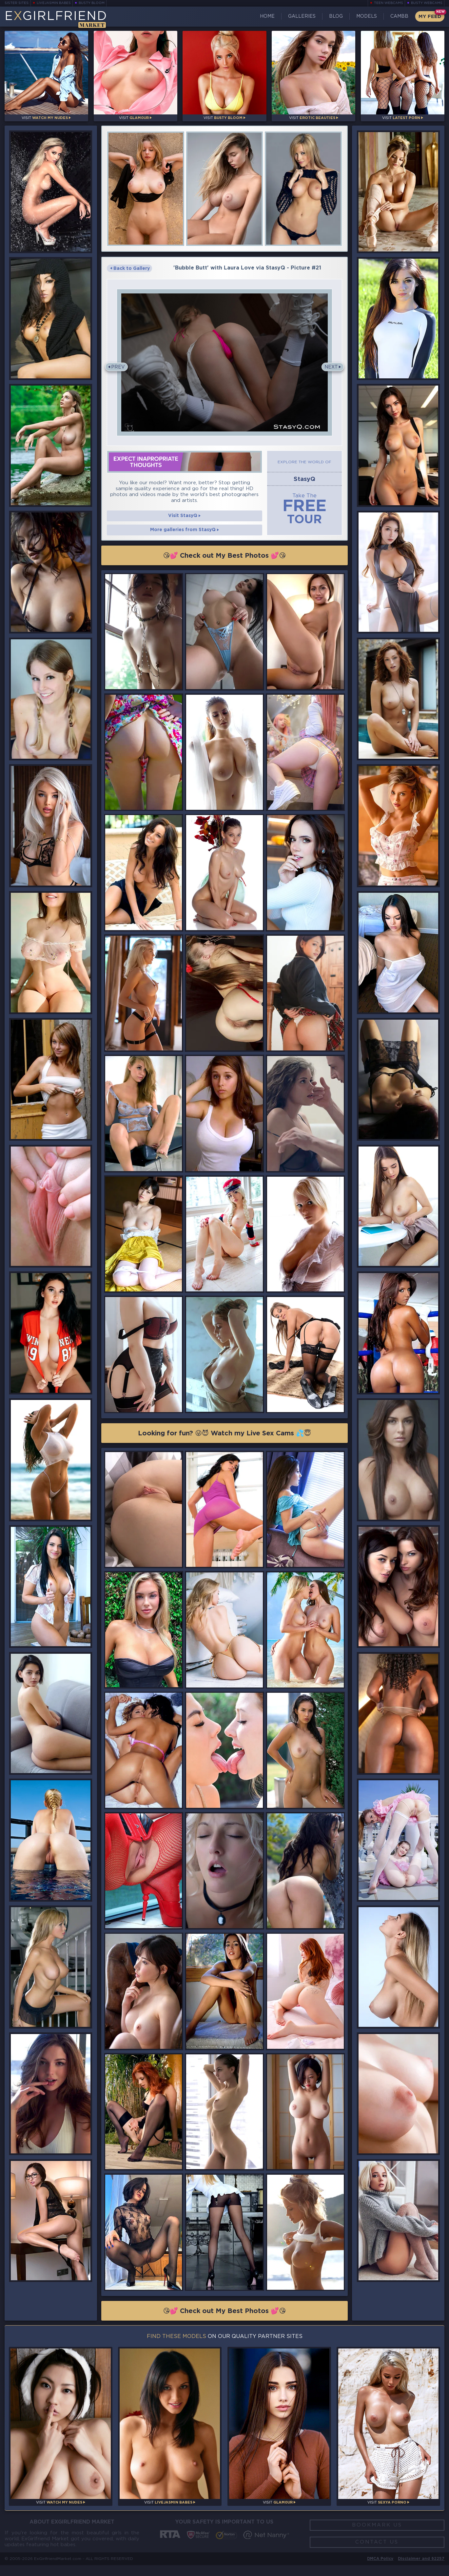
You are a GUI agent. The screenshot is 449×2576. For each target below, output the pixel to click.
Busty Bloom (92, 3)
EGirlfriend (56, 19)
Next (331, 369)
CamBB (398, 16)
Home (265, 16)
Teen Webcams (388, 3)
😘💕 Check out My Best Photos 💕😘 (224, 564)
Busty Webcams (426, 3)
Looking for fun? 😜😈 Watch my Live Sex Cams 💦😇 (225, 1442)
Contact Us (377, 2552)
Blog (334, 16)
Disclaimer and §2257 (420, 2569)
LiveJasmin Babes (54, 3)
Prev (118, 369)
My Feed (429, 17)
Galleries (300, 16)
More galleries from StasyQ (184, 538)
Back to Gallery (131, 269)
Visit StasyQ (184, 523)
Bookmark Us (377, 2534)
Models (365, 16)
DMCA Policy (379, 2569)
